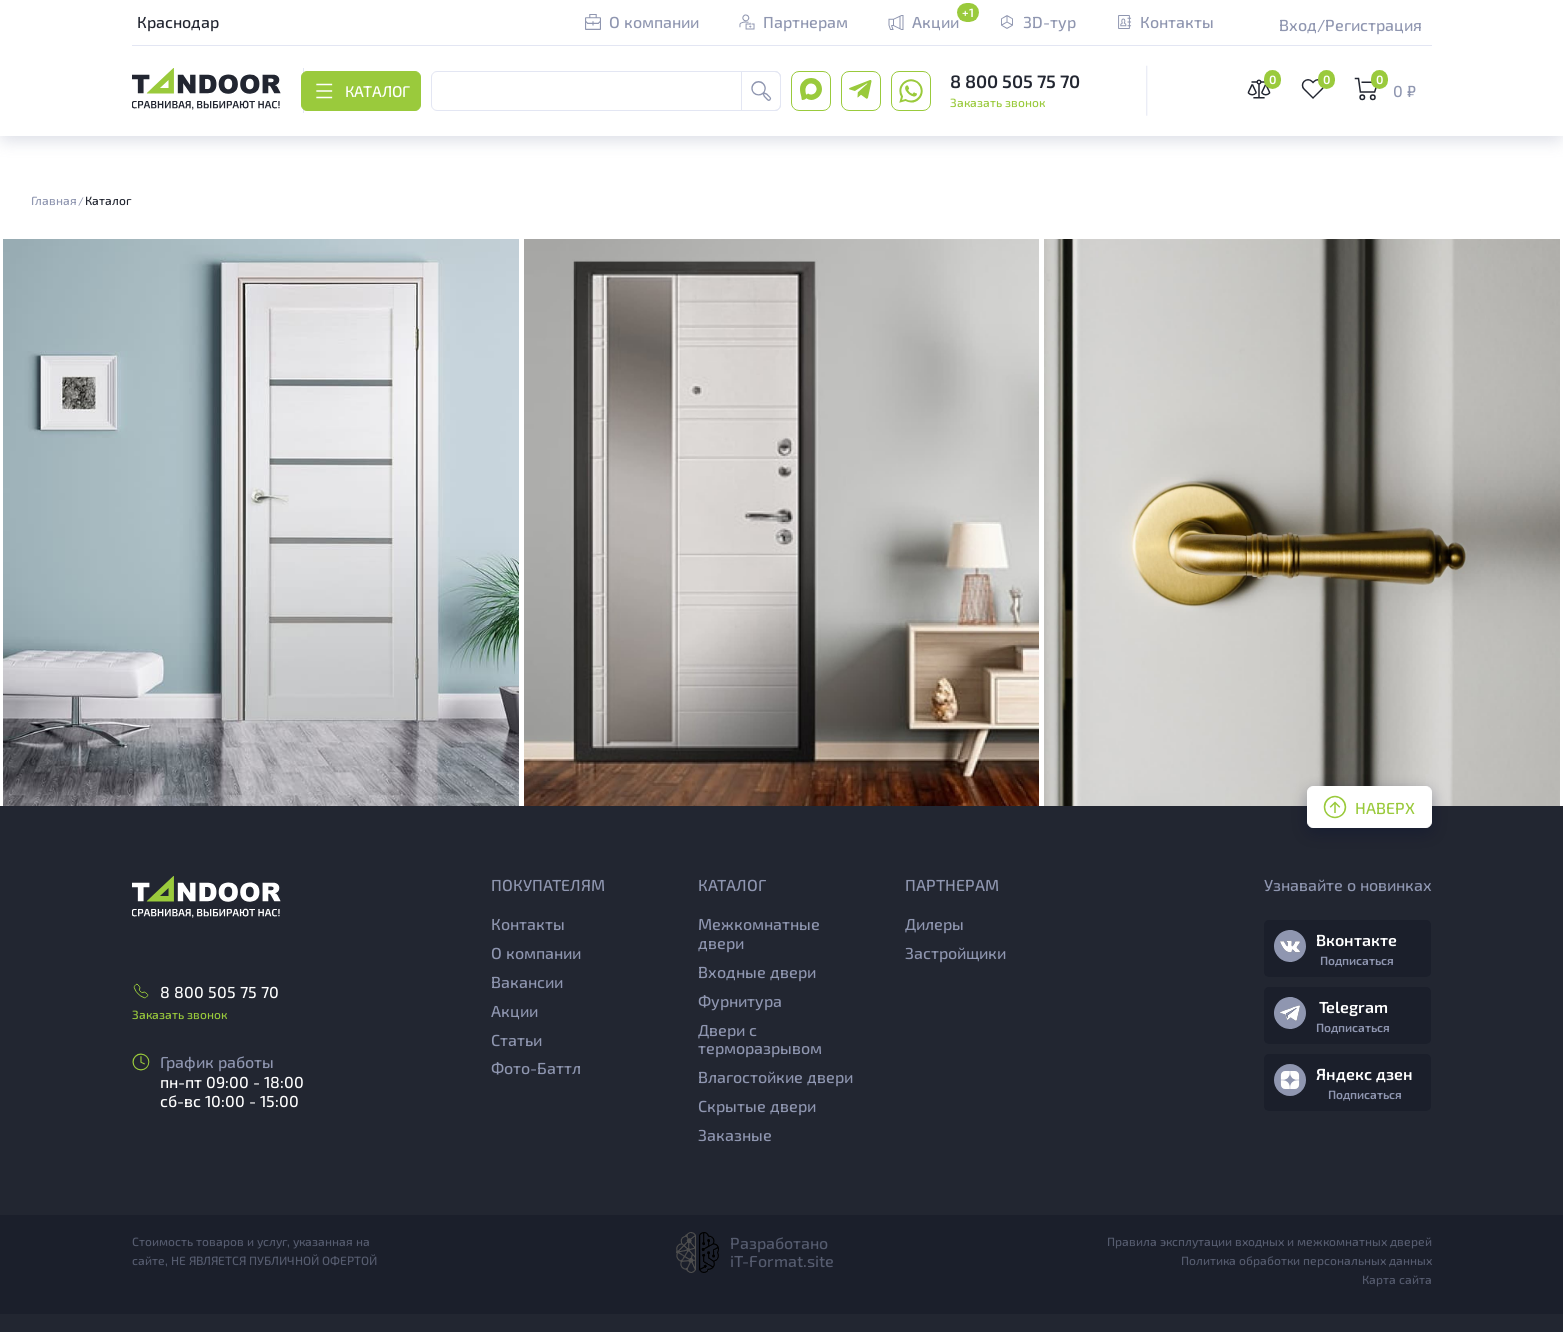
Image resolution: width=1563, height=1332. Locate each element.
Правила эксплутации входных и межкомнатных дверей (1269, 1241)
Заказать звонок (998, 102)
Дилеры (934, 923)
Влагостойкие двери (775, 1076)
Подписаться (1357, 960)
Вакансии (527, 981)
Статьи (516, 1039)
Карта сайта (1397, 1279)
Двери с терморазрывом (760, 1039)
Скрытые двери (757, 1105)
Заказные (735, 1134)
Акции (514, 1010)
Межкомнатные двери (759, 933)
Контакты (528, 923)
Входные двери (757, 971)
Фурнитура (740, 1000)
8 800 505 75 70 (1016, 81)
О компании (536, 952)
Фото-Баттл (536, 1067)
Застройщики (955, 952)
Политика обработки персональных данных (1306, 1260)
